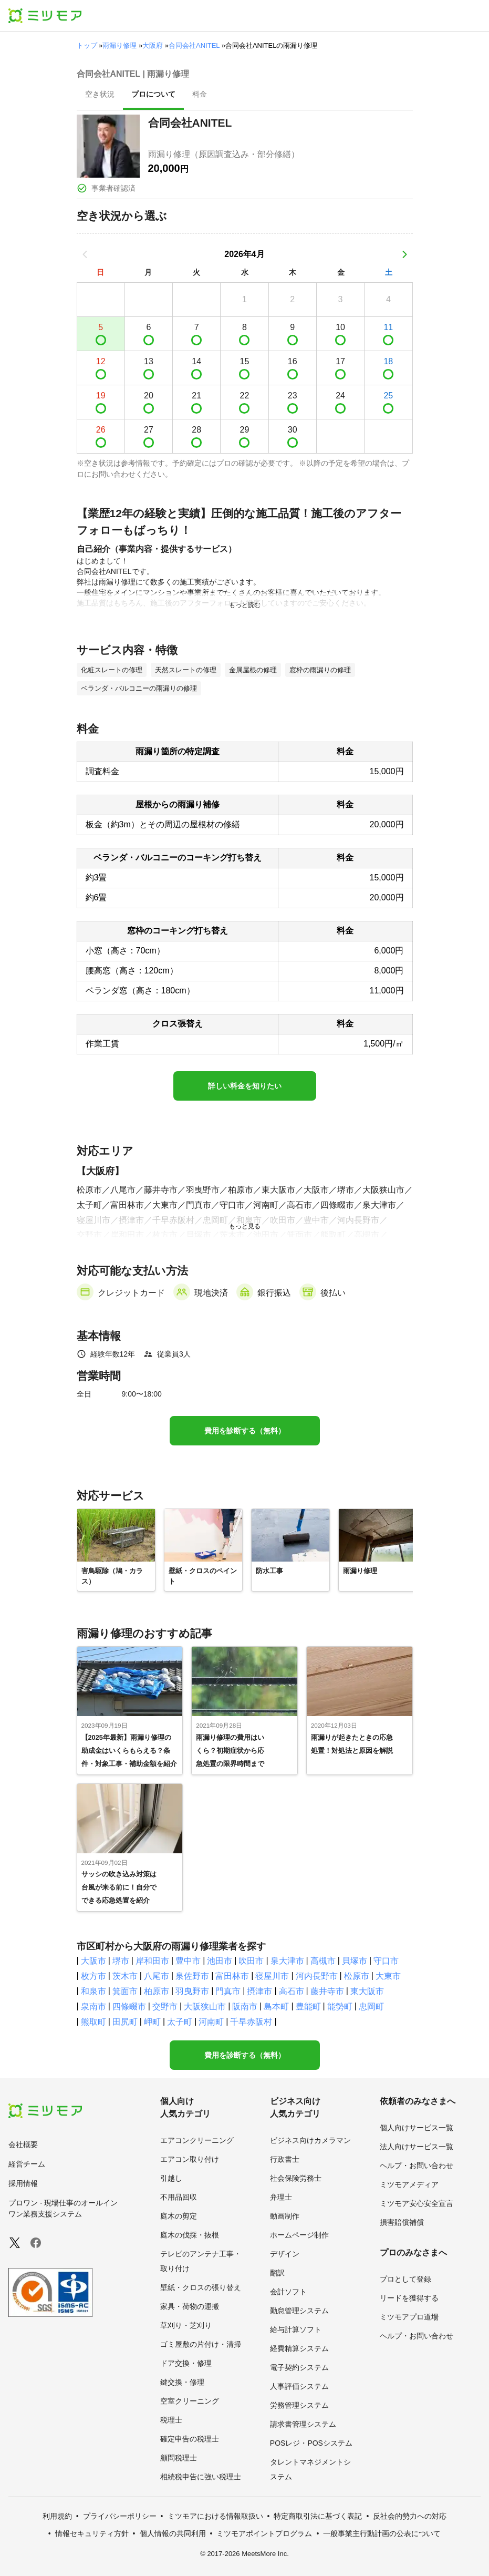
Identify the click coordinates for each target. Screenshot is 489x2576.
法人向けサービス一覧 (416, 2146)
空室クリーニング (189, 2401)
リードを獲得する (409, 2298)
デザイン (284, 2254)
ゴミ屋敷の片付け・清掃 (200, 2344)
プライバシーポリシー (120, 2516)
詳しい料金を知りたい (245, 1086)
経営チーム (26, 2164)
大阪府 (152, 45)
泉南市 (93, 2006)
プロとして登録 (405, 2279)
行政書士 (284, 2159)
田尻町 (125, 2021)
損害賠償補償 (402, 2222)
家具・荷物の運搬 (189, 2306)
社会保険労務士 (295, 2178)
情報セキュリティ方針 (92, 2533)
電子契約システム (299, 2367)
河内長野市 (317, 1976)
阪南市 (244, 2006)
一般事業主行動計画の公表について (382, 2533)
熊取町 (93, 2021)
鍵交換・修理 (182, 2382)
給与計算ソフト (295, 2329)
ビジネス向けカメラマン (310, 2140)
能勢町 (339, 2006)
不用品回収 (178, 2197)
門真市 (228, 1991)
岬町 (152, 2021)
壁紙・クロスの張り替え (200, 2287)
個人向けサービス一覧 (416, 2127)
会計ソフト (288, 2291)
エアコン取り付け (189, 2159)
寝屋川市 (272, 1976)
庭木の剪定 (178, 2216)
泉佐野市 (192, 1976)
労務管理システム (299, 2405)
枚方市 (93, 1976)
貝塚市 (354, 1960)
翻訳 (277, 2273)
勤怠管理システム (299, 2310)
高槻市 (323, 1960)
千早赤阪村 (251, 2021)
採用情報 (23, 2183)
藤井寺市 (327, 1991)
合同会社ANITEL (194, 45)
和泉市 (93, 1991)
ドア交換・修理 (186, 2363)
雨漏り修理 (119, 45)
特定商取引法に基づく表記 (318, 2516)
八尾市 (156, 1976)
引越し (171, 2178)
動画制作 (284, 2216)
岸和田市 (152, 1960)
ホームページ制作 (299, 2235)
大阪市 (93, 1960)
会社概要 (23, 2144)
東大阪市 (367, 1991)
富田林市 (232, 1976)
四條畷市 (129, 2006)
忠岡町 (371, 2006)
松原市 (356, 1976)
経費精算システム (299, 2348)
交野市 (165, 2006)
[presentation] (100, 95)
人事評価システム (299, 2386)
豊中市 (188, 1960)
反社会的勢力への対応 (409, 2516)
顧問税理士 (178, 2458)
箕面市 (125, 1991)
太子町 (179, 2021)
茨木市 (125, 1976)
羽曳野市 (192, 1991)
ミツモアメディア (409, 2184)
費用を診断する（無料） (244, 1430)
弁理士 (281, 2197)
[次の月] (404, 254)
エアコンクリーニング (197, 2140)
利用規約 (57, 2516)
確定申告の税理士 (189, 2439)
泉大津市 (287, 1960)
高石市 (291, 1991)
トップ (87, 45)
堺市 (120, 1960)
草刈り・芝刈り (186, 2325)
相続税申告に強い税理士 (200, 2476)
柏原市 (156, 1991)
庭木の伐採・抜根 (189, 2235)
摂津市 (259, 1991)
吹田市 (251, 1960)
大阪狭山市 (205, 2006)
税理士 (171, 2420)
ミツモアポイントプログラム (264, 2533)
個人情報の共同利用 (173, 2533)
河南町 (211, 2021)
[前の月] (85, 254)
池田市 (219, 1960)
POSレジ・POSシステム (311, 2443)
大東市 (388, 1976)
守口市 (386, 1960)
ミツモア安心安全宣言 (416, 2203)
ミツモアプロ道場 (409, 2317)
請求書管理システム (303, 2424)
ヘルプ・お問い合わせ (416, 2165)
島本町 (276, 2006)
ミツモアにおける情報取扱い (215, 2516)
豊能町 (308, 2006)
